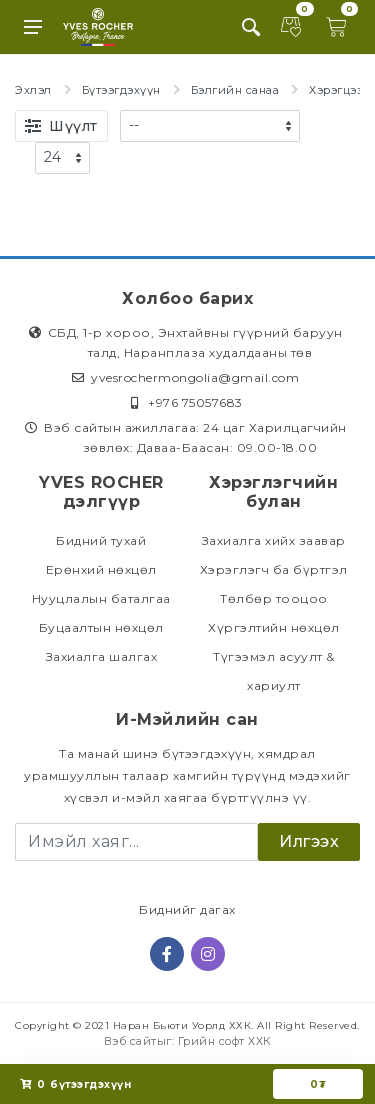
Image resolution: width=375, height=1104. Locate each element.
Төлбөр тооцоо (274, 598)
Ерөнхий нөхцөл (101, 569)
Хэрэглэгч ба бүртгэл (274, 569)
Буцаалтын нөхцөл (101, 627)
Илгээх (309, 841)
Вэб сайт (130, 1041)
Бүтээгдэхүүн (121, 90)
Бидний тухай (101, 540)
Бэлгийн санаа (235, 90)
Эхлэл (33, 90)
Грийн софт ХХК (225, 1041)
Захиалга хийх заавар (274, 540)
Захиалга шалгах (102, 656)
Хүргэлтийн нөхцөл (274, 627)
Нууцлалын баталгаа (101, 598)
